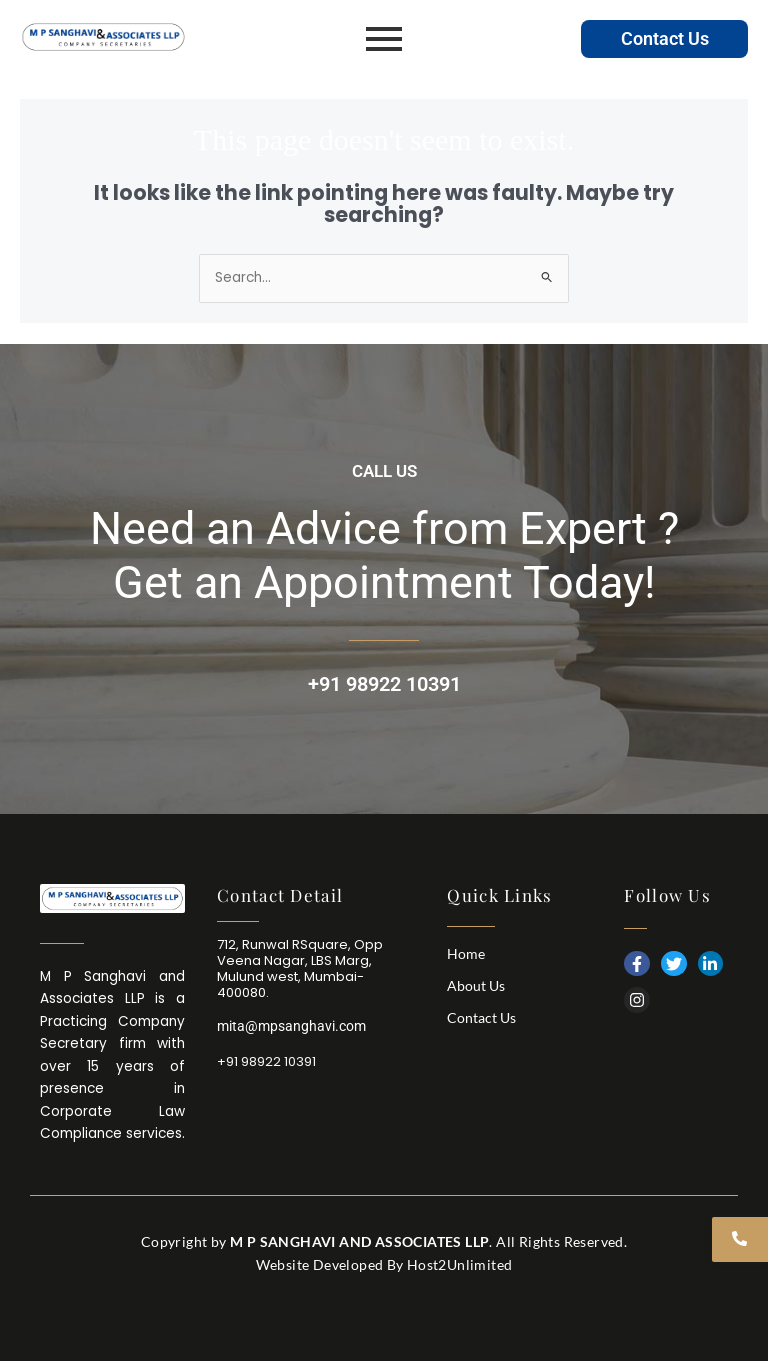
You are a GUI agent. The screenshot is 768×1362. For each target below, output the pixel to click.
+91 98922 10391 (384, 684)
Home (466, 953)
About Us (476, 985)
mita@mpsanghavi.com (291, 1026)
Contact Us (665, 38)
